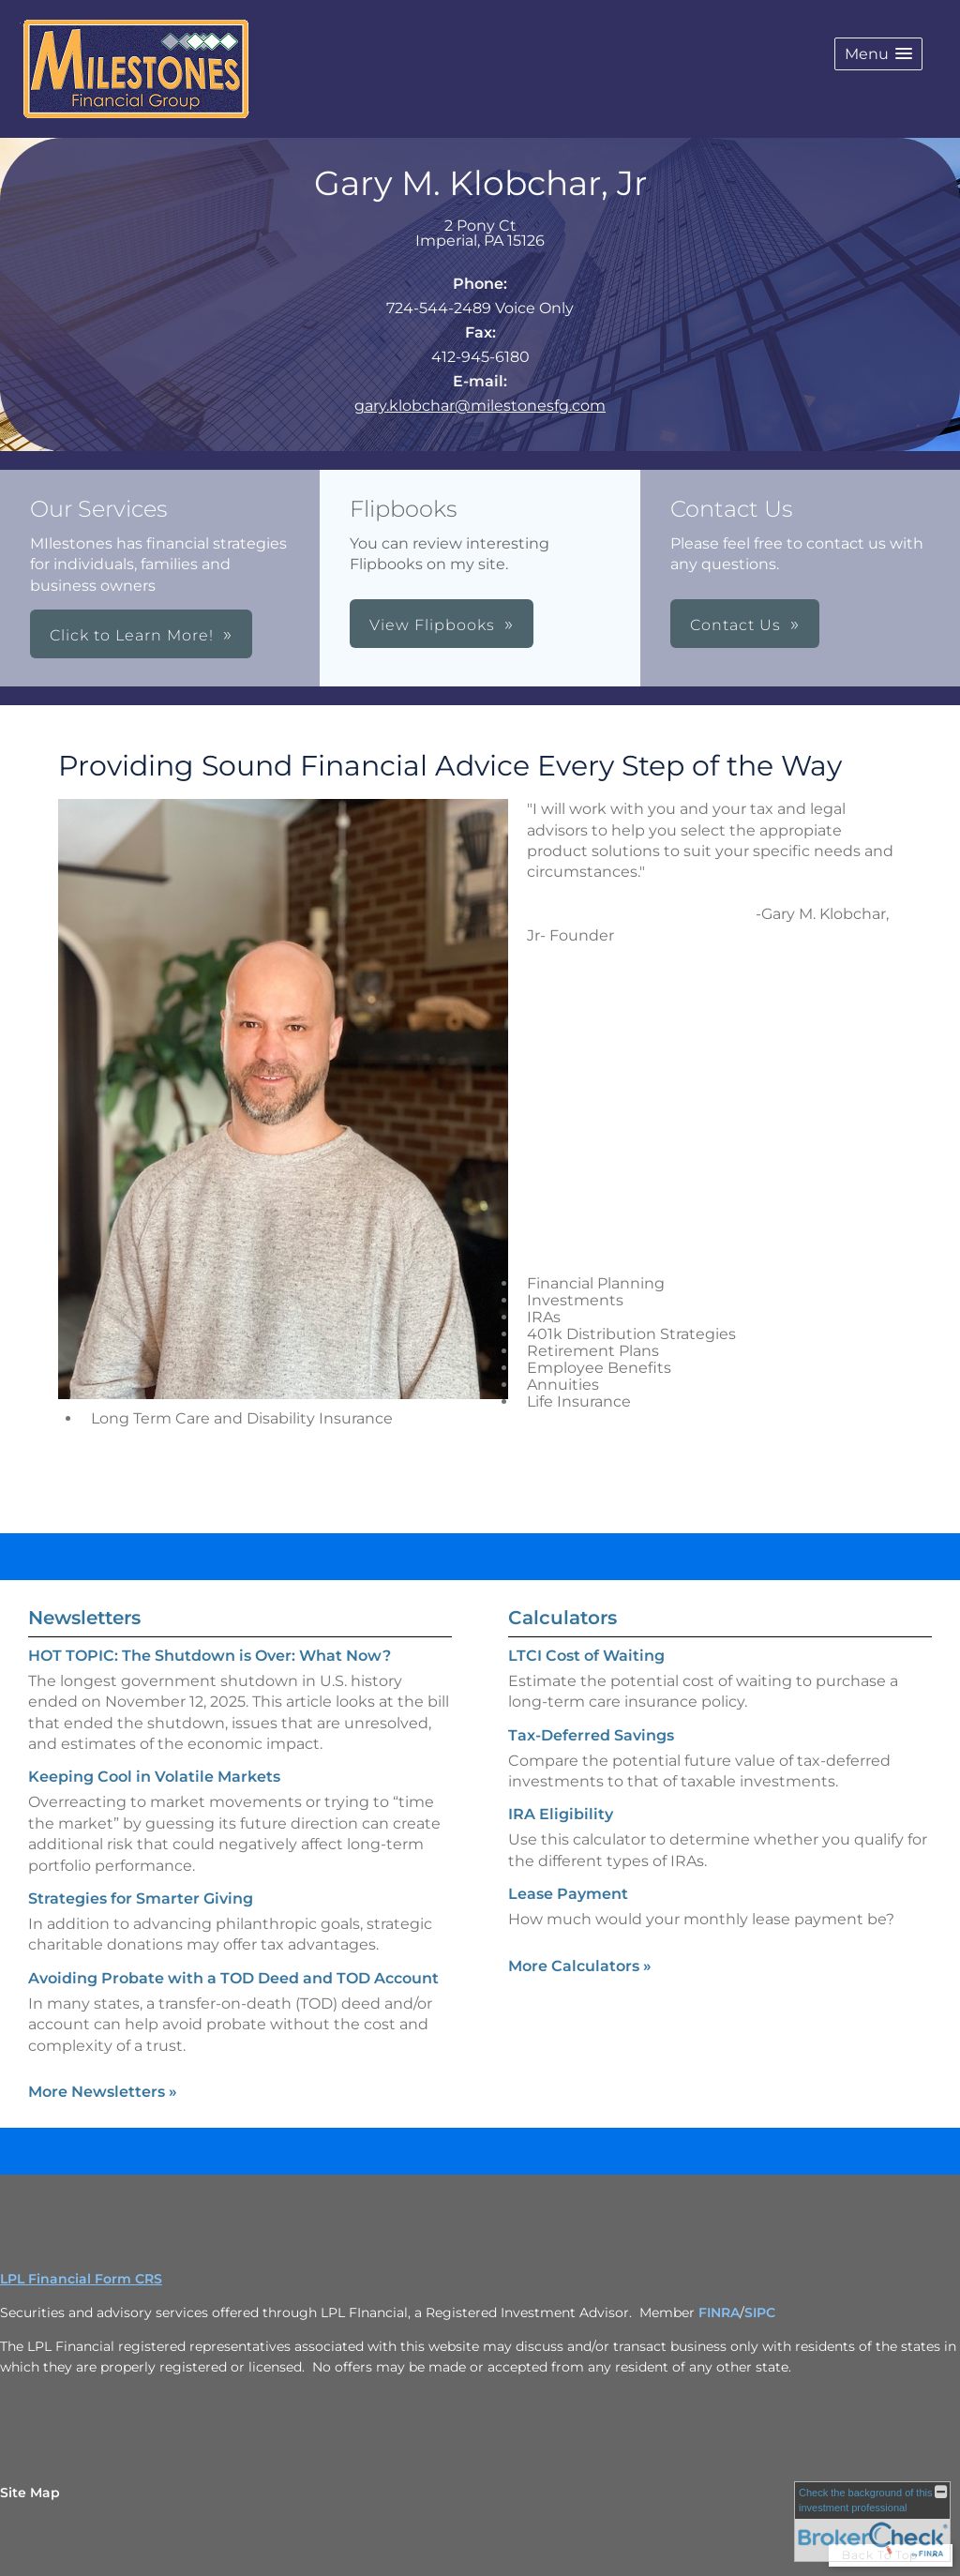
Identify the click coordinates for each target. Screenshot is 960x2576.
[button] (878, 54)
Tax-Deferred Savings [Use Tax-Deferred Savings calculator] (591, 1735)
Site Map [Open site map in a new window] (30, 2492)
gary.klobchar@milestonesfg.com (480, 405)
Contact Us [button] (735, 625)
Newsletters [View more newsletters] (84, 1617)
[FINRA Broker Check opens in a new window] (872, 2521)
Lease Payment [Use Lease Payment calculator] (568, 1894)
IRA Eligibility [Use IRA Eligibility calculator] (560, 1814)
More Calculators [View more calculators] (580, 1966)
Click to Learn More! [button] (132, 635)
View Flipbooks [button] (432, 625)
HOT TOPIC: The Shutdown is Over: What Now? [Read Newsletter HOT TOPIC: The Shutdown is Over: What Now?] (209, 1656)
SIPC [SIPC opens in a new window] (759, 2312)
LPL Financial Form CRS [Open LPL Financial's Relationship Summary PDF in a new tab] (81, 2278)
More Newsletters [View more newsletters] (102, 2092)
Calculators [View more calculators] (562, 1617)
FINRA (719, 2312)
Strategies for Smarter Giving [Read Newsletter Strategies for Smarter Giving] (140, 1898)
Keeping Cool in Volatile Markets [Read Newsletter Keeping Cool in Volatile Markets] (154, 1776)
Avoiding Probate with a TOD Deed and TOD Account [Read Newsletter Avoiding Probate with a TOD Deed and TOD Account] (233, 1978)
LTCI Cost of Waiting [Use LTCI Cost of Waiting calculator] (586, 1656)
